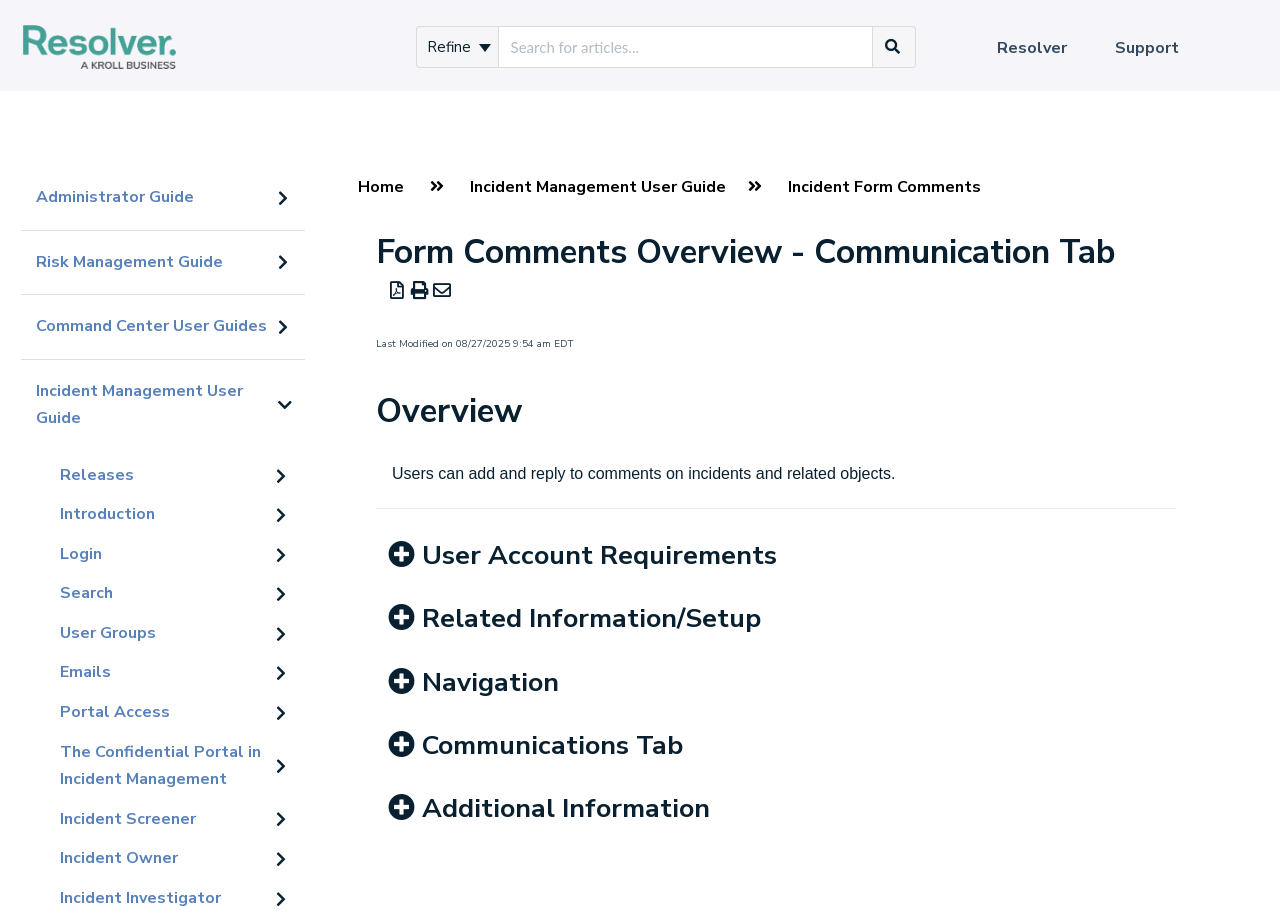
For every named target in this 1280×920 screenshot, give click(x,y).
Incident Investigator (140, 898)
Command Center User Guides (151, 326)
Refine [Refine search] (459, 47)
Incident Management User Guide (139, 405)
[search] (685, 47)
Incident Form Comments (884, 187)
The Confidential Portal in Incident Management (160, 766)
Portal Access (115, 712)
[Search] (893, 47)
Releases (97, 475)
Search (86, 593)
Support (1147, 48)
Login (81, 554)
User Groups (108, 633)
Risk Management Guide (129, 262)
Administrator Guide (115, 197)
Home (381, 187)
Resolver (1032, 48)
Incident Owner (119, 858)
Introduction (107, 514)
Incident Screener (128, 819)
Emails (85, 672)
